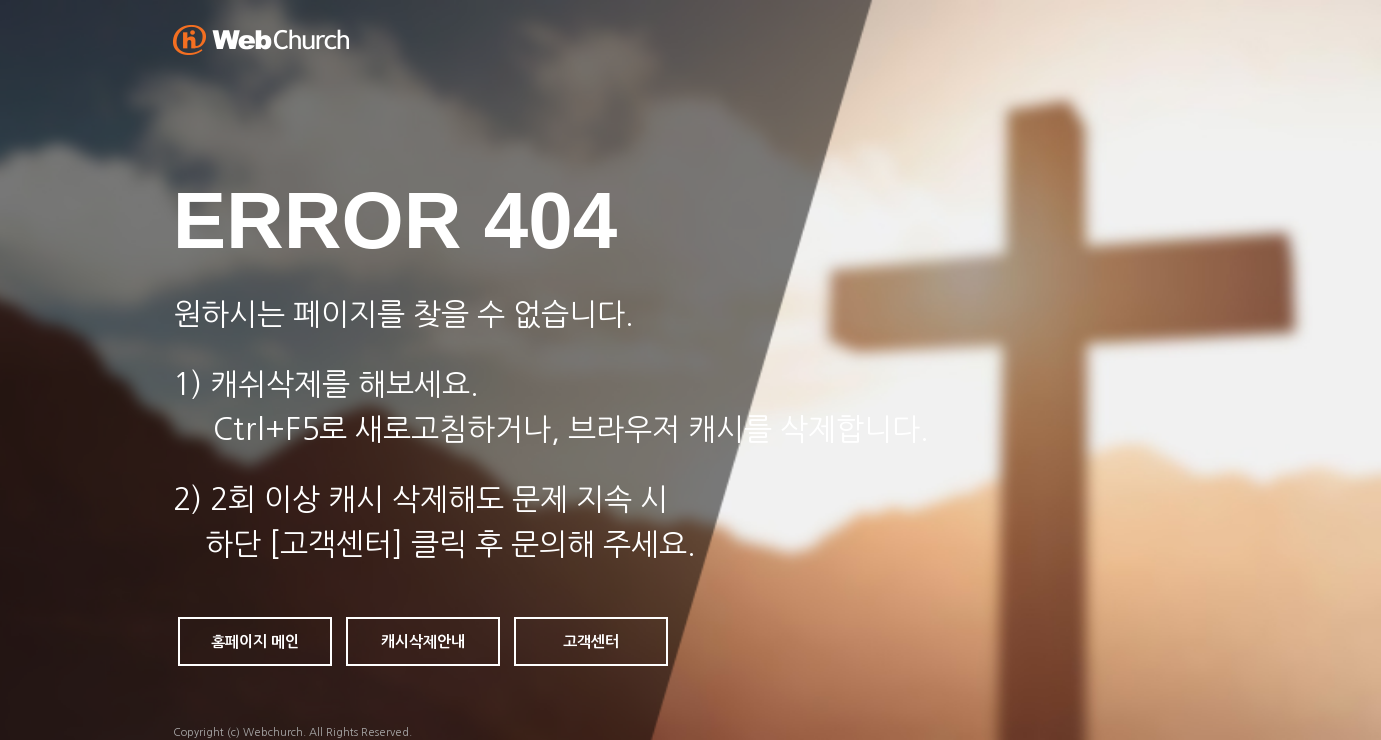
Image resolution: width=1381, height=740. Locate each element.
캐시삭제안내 (423, 641)
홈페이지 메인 (255, 641)
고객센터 (591, 641)
